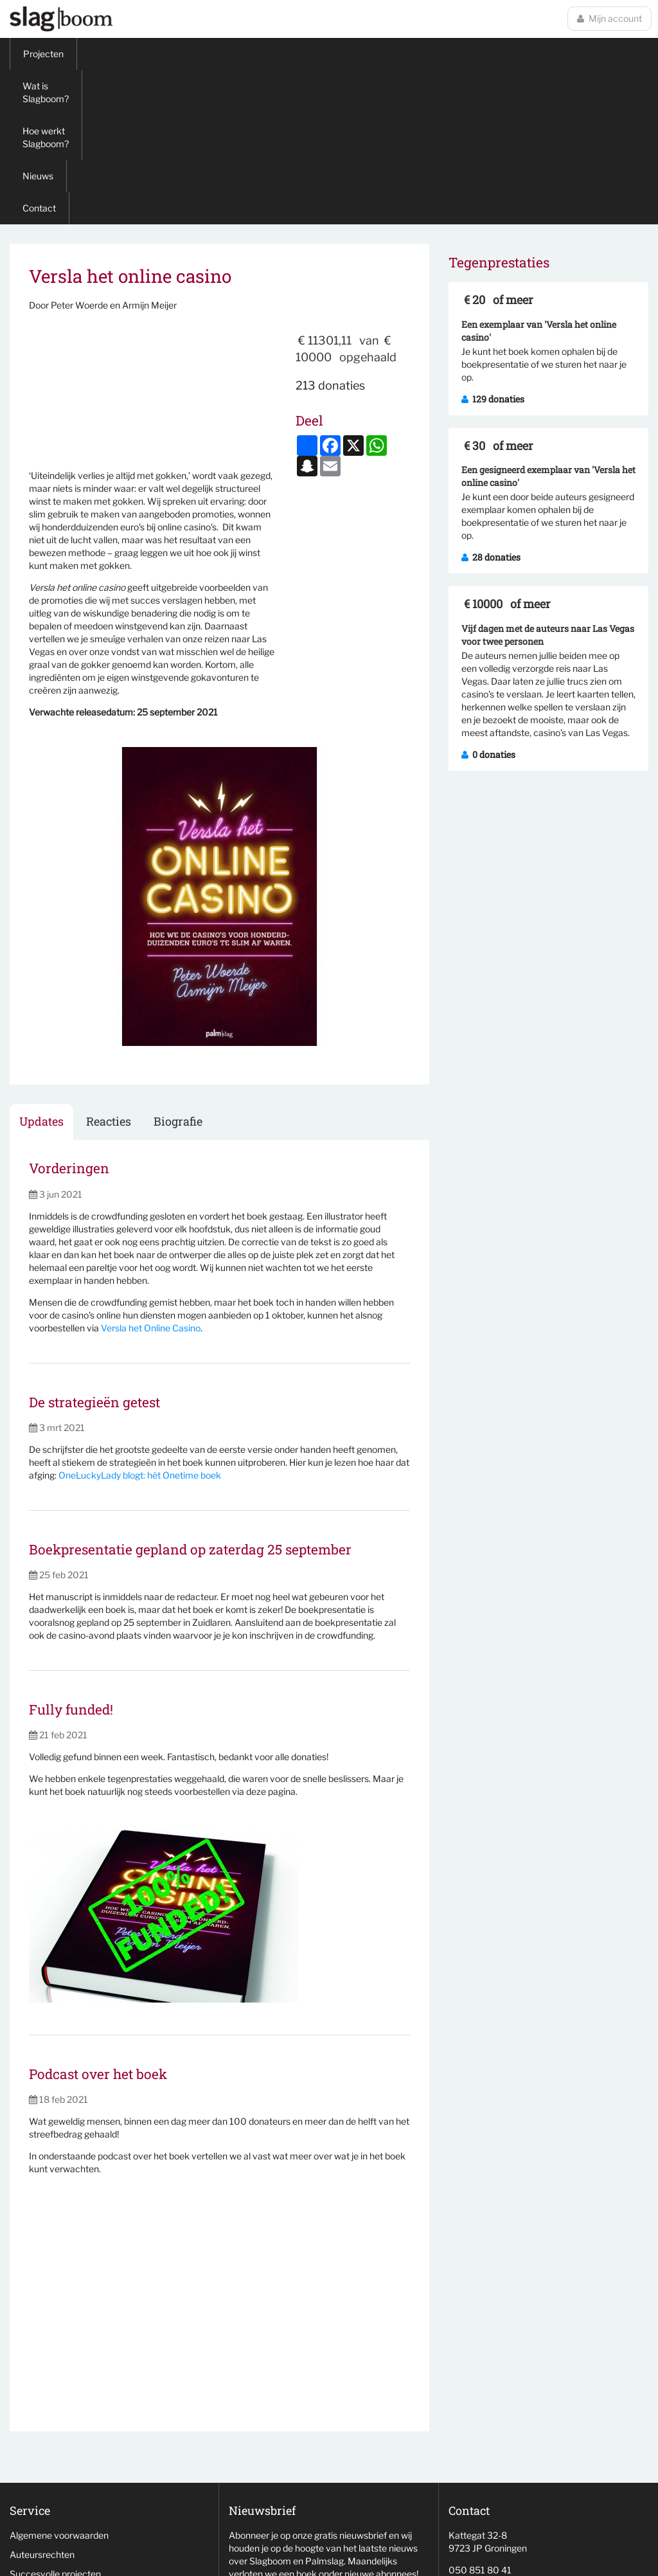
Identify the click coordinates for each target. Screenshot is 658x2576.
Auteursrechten (42, 2400)
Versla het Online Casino (150, 1173)
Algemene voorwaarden (59, 2380)
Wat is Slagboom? (127, 53)
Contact (381, 53)
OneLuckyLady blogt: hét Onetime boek (139, 1320)
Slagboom (61, 19)
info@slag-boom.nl (486, 2463)
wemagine (526, 2560)
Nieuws (322, 53)
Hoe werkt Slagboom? (235, 53)
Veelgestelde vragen (52, 2457)
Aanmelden (266, 2442)
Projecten (43, 53)
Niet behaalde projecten (59, 2438)
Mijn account (609, 18)
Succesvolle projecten (55, 2419)
